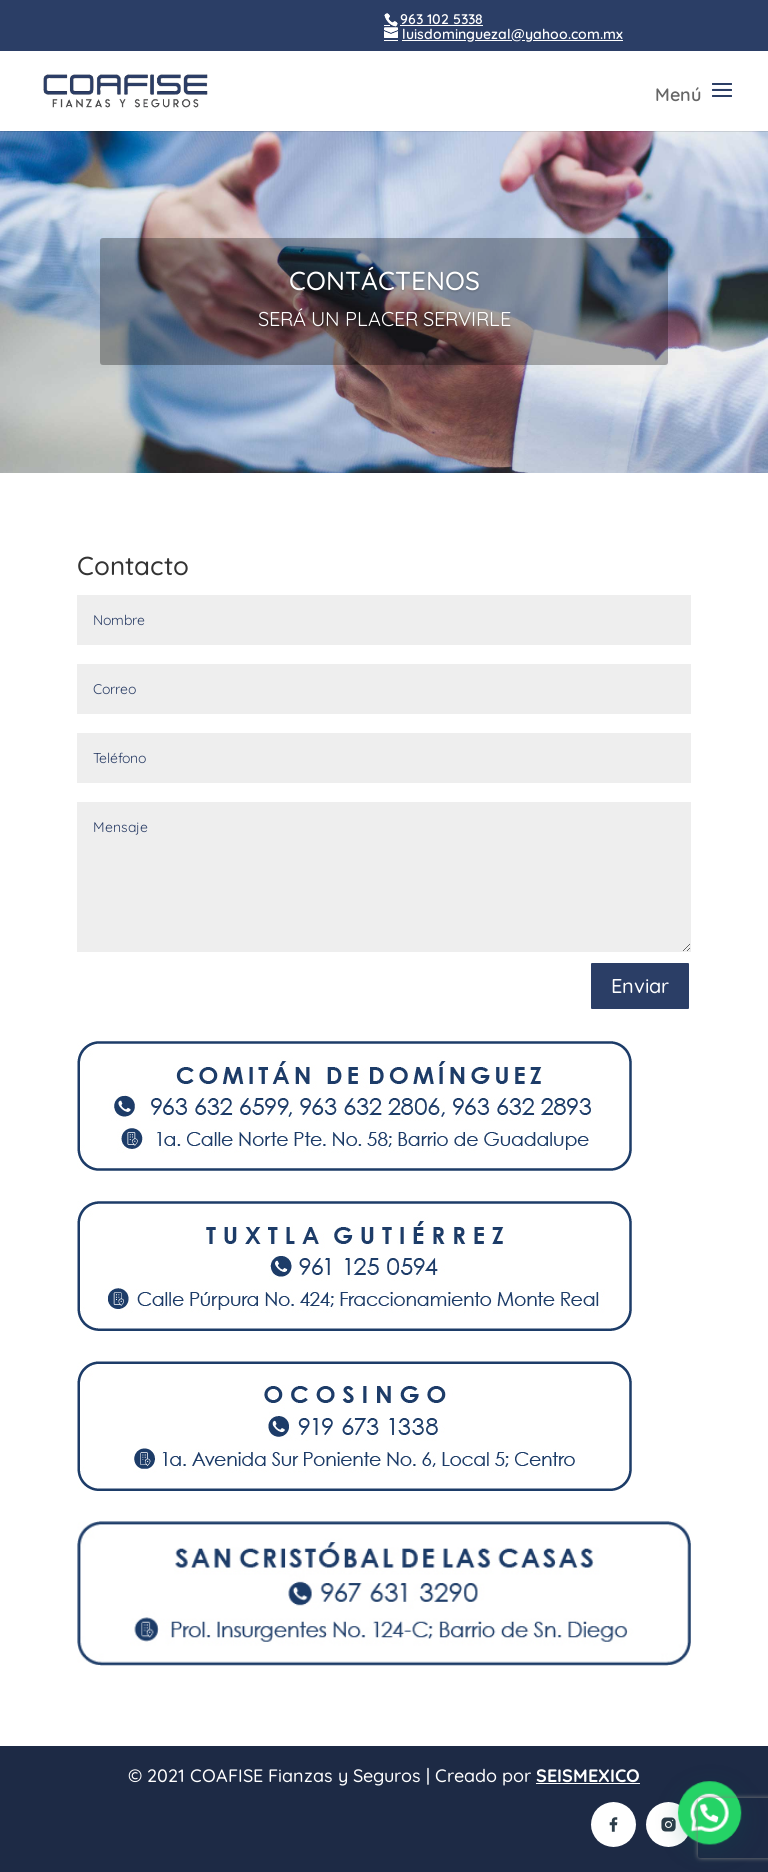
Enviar (640, 985)
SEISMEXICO (588, 1775)
